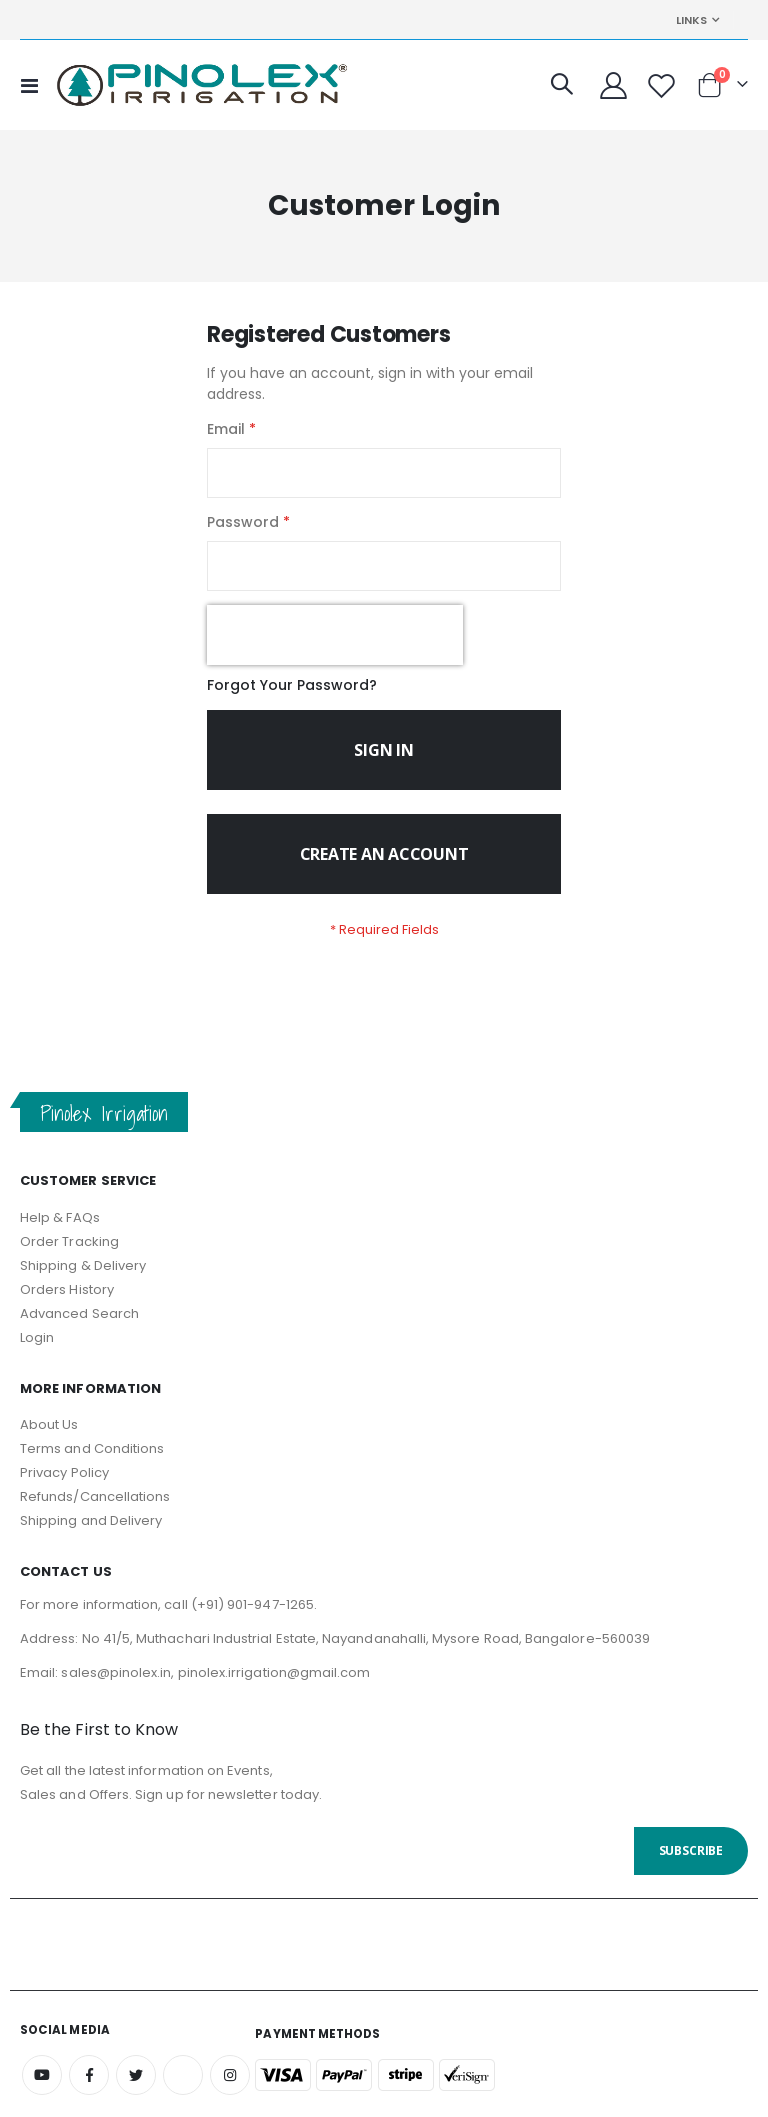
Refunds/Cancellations (95, 1514)
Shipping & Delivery (83, 1283)
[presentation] (335, 647)
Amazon (183, 2093)
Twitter (136, 2093)
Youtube (42, 2093)
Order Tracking (69, 1259)
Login (37, 1355)
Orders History (67, 1307)
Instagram (230, 2093)
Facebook (89, 2093)
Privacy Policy (64, 1490)
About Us (49, 1442)
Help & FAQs (60, 1235)
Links (691, 20)
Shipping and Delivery (91, 1538)
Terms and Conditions (92, 1466)
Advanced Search (79, 1331)
